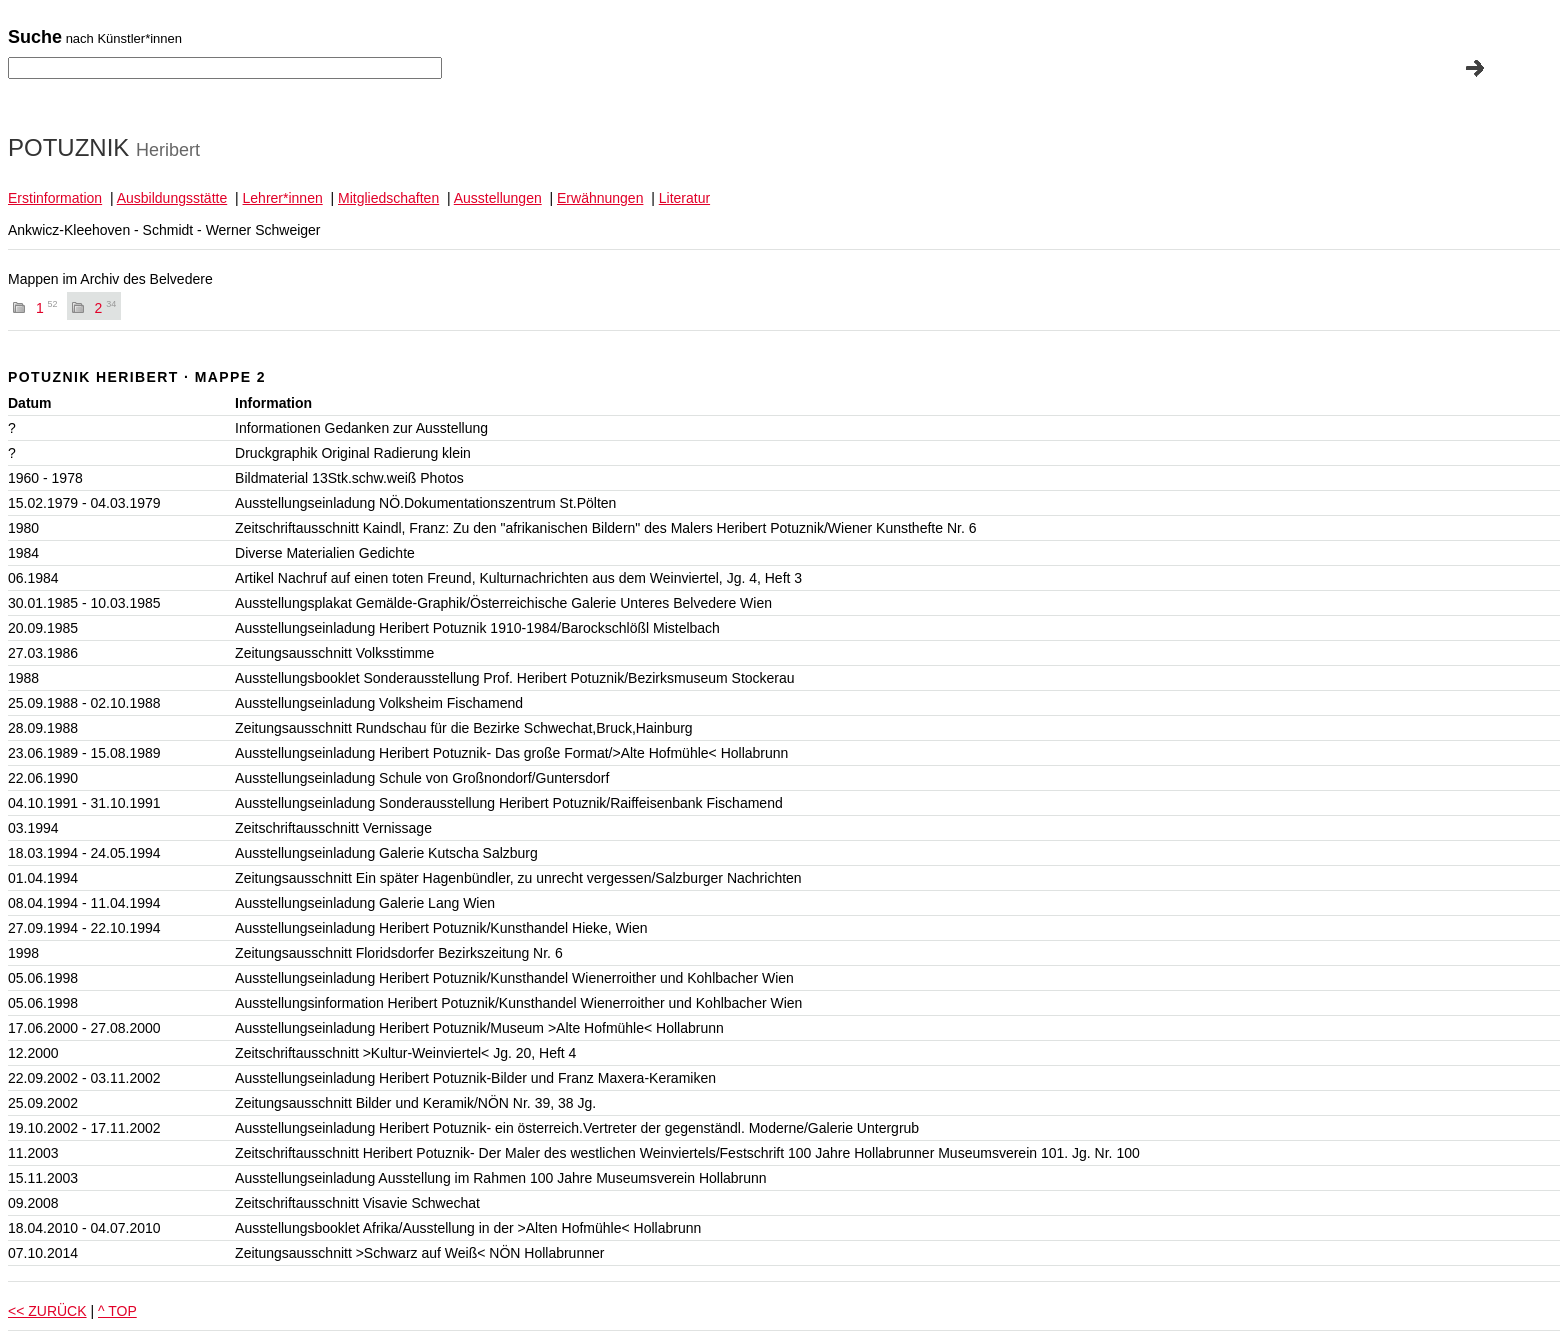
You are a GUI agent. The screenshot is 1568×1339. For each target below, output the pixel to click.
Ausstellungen (498, 198)
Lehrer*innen (283, 198)
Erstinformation (55, 198)
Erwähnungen (600, 198)
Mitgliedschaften (388, 198)
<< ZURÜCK (47, 1311)
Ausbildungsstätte (172, 198)
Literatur (684, 198)
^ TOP (117, 1311)
